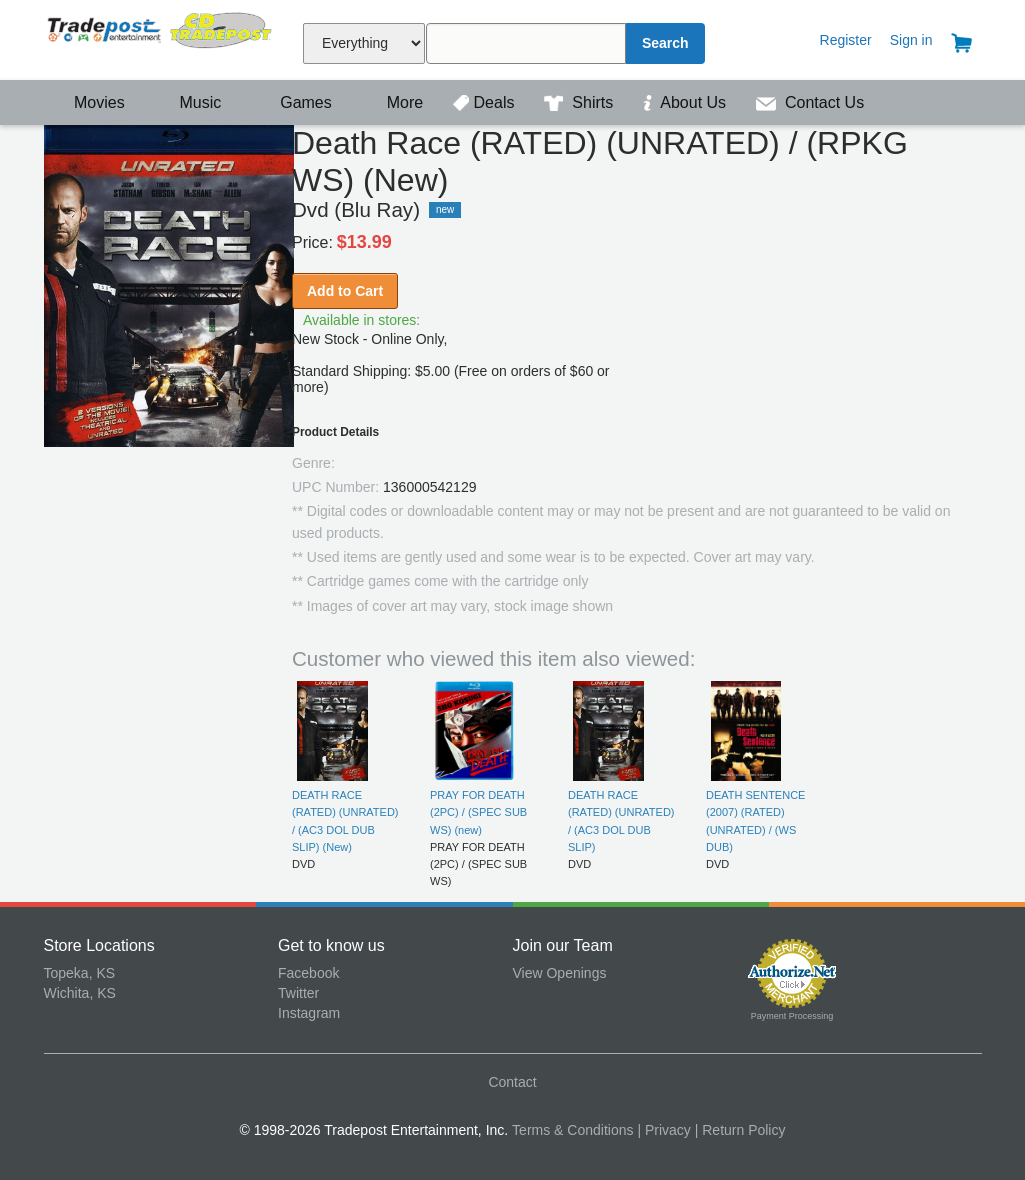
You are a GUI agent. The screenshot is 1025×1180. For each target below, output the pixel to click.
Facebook (308, 973)
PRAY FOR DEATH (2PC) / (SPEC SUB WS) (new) (478, 812)
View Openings (560, 973)
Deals (486, 102)
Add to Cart (345, 291)
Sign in (911, 40)
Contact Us (810, 102)
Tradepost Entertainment (161, 37)
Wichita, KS (80, 993)
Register (846, 40)
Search (665, 43)
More (394, 102)
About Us (687, 102)
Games (293, 102)
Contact (512, 1082)
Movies (87, 102)
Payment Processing (792, 1016)
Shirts (581, 102)
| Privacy (663, 1130)
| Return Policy (740, 1130)
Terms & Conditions (572, 1130)
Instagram (309, 1013)
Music (190, 102)
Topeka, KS (80, 973)
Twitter (298, 993)
